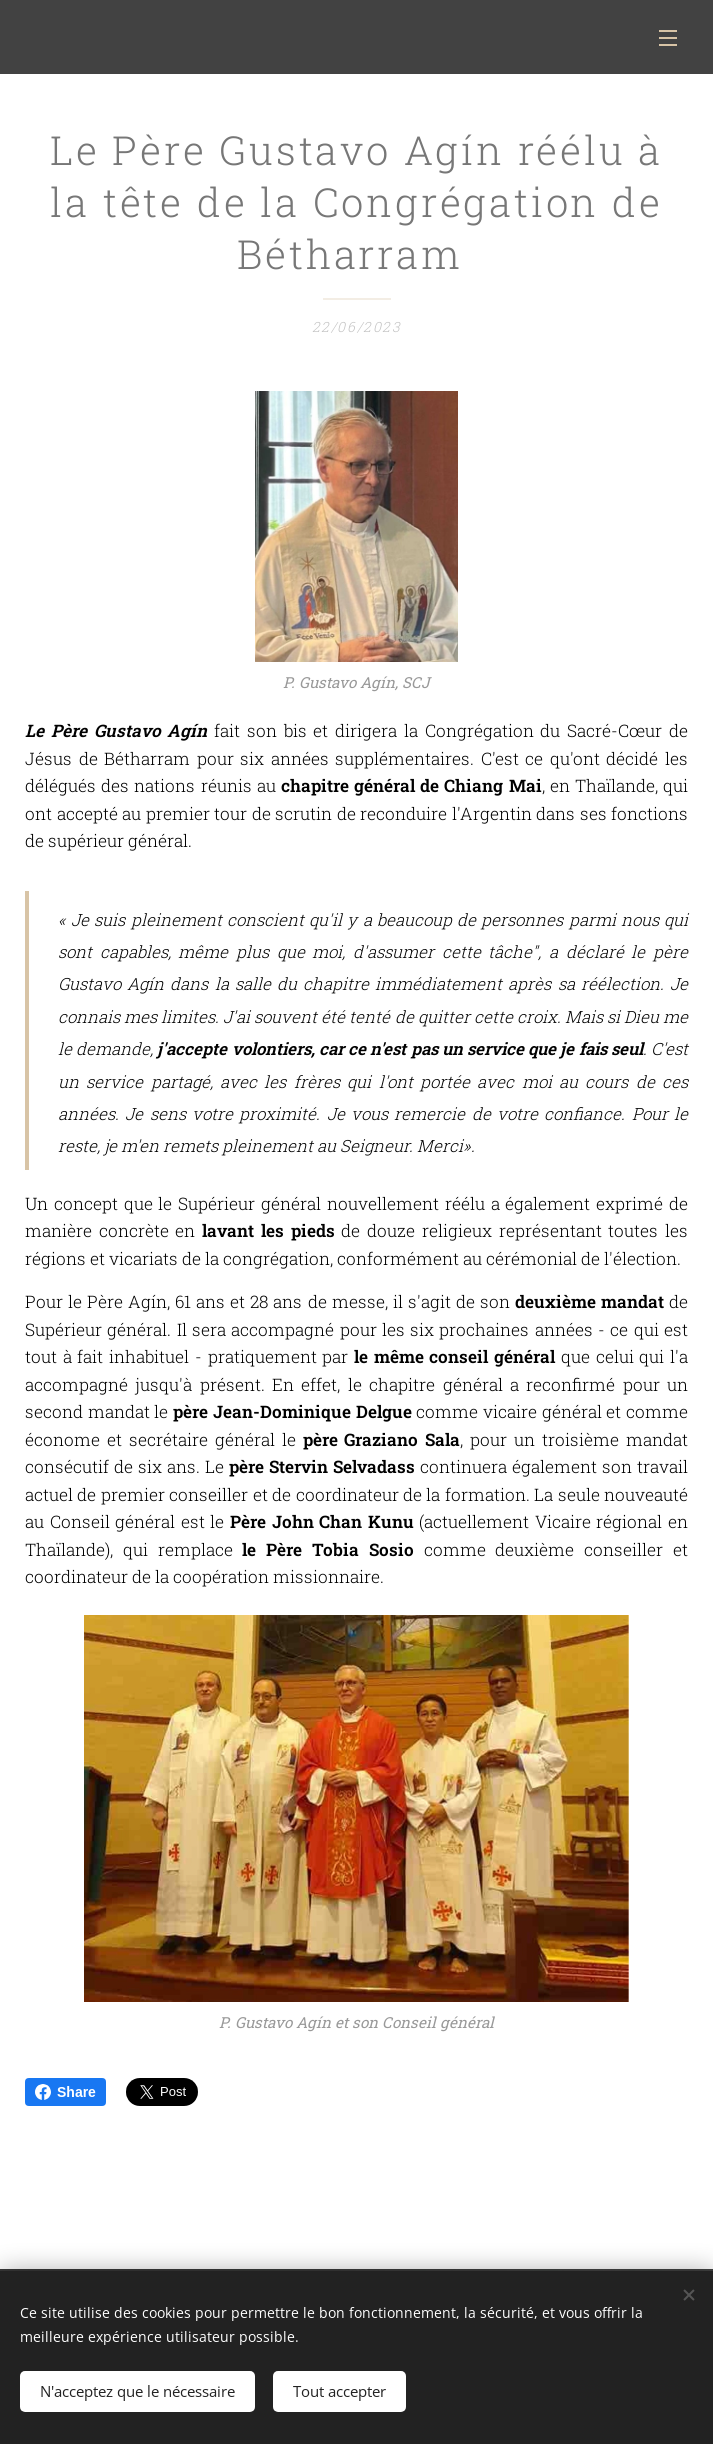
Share (65, 2092)
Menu (668, 38)
